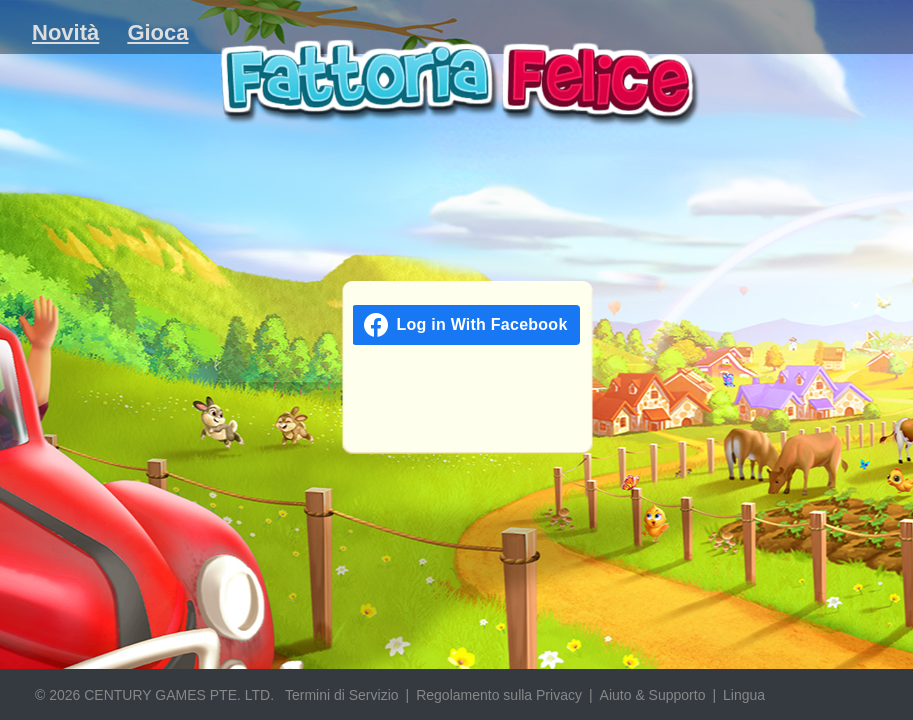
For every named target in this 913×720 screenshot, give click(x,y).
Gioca (157, 32)
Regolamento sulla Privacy (499, 695)
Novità (65, 32)
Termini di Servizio (342, 695)
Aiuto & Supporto (653, 695)
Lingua (744, 695)
